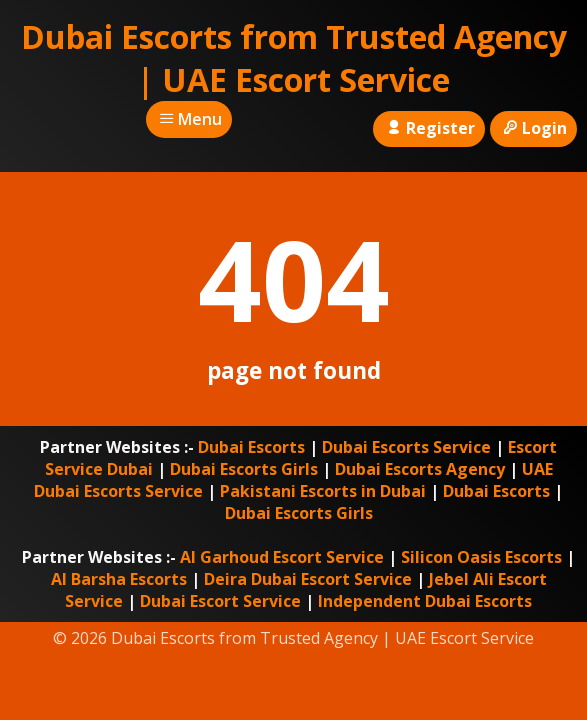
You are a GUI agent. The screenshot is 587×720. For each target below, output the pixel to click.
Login (533, 128)
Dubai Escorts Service (406, 447)
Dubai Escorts (251, 447)
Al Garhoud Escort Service (282, 557)
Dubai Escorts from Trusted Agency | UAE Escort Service (294, 58)
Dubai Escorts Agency (420, 469)
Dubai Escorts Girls (244, 469)
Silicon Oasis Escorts (481, 557)
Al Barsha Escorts (119, 579)
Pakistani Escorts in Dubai (323, 491)
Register (428, 128)
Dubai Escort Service (220, 601)
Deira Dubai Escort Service (308, 579)
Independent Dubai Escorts (425, 601)
